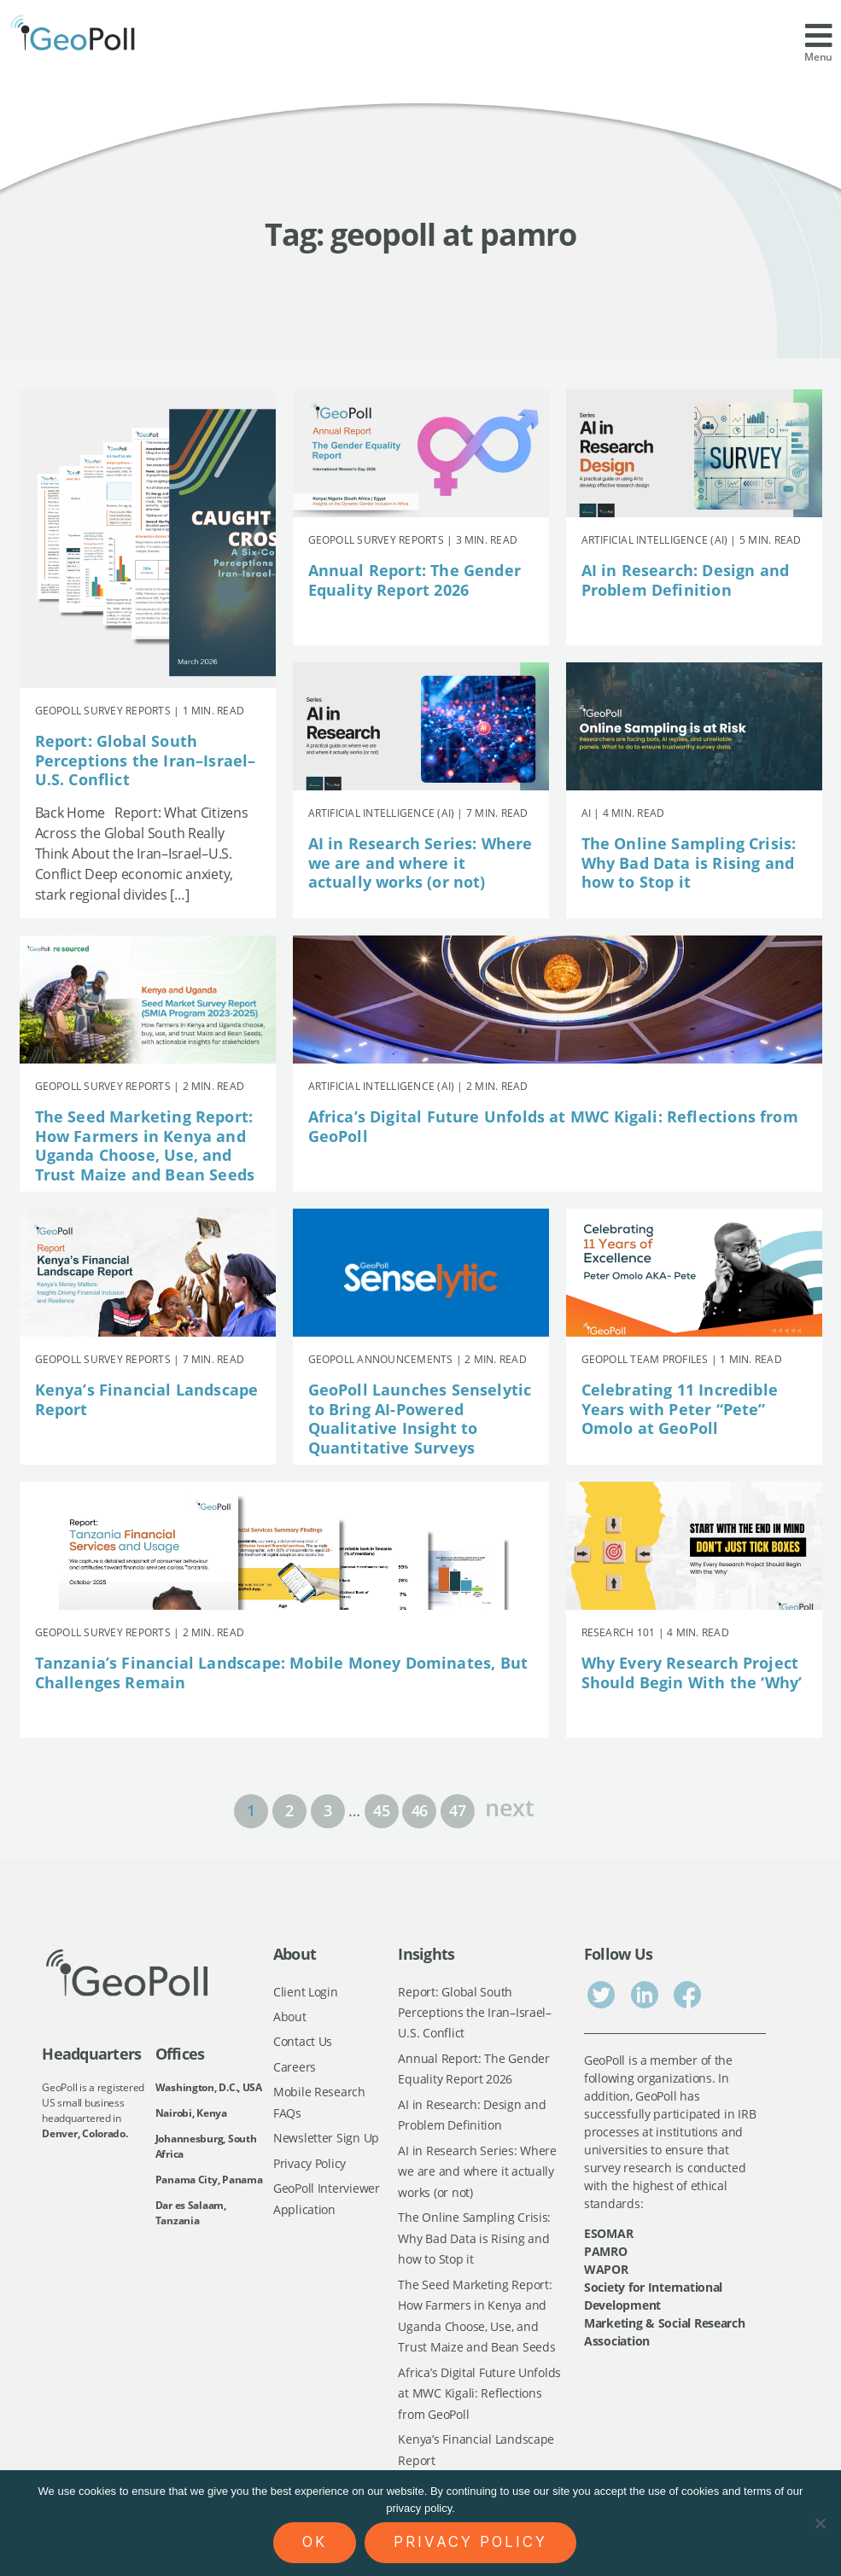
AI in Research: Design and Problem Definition (685, 580)
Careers (294, 2067)
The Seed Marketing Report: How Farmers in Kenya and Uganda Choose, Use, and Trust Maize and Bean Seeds (145, 1145)
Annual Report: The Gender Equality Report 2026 (415, 580)
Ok (314, 2541)
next (509, 1806)
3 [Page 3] (328, 1810)
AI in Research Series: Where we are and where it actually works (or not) (420, 862)
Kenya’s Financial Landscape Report (147, 1399)
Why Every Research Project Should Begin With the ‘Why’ (692, 1672)
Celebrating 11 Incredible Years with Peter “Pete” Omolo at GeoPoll (680, 1408)
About (290, 2016)
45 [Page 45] (381, 1810)
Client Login (305, 1992)
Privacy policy (470, 2541)
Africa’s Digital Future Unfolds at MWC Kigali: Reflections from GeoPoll (553, 1126)
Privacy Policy (309, 2163)
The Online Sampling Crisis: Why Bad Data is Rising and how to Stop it (689, 862)
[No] (819, 2523)
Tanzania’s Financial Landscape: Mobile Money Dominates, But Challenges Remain (282, 1672)
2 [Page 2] (289, 1810)
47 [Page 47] (457, 1810)
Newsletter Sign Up (326, 2138)
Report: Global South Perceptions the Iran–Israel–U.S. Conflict (145, 760)
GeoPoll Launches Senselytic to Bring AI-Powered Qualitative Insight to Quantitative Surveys (420, 1418)
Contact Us (302, 2042)
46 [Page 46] (420, 1810)
